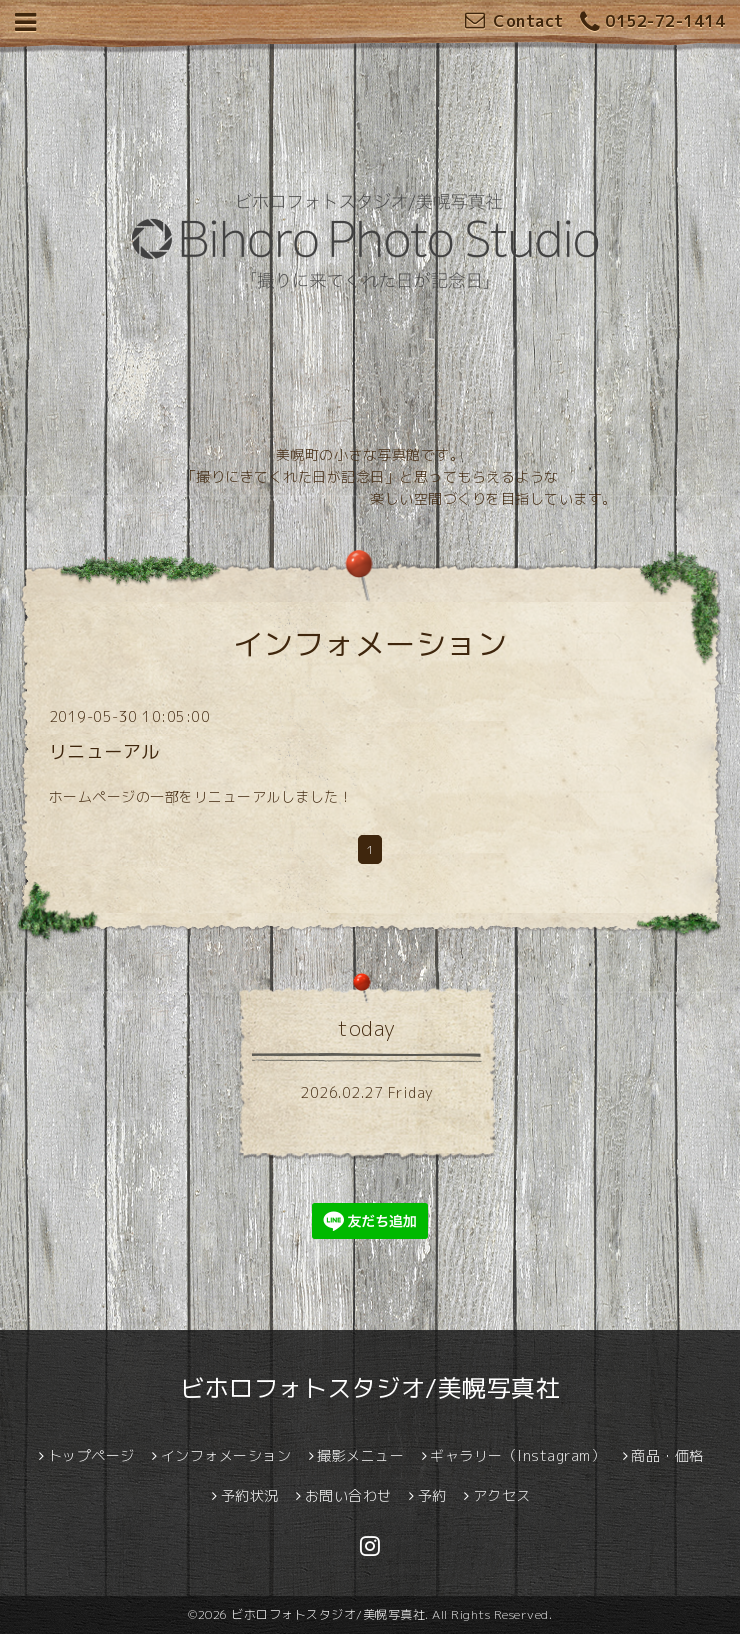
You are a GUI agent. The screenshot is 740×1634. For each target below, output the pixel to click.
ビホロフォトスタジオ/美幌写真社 (370, 1388)
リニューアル (104, 751)
